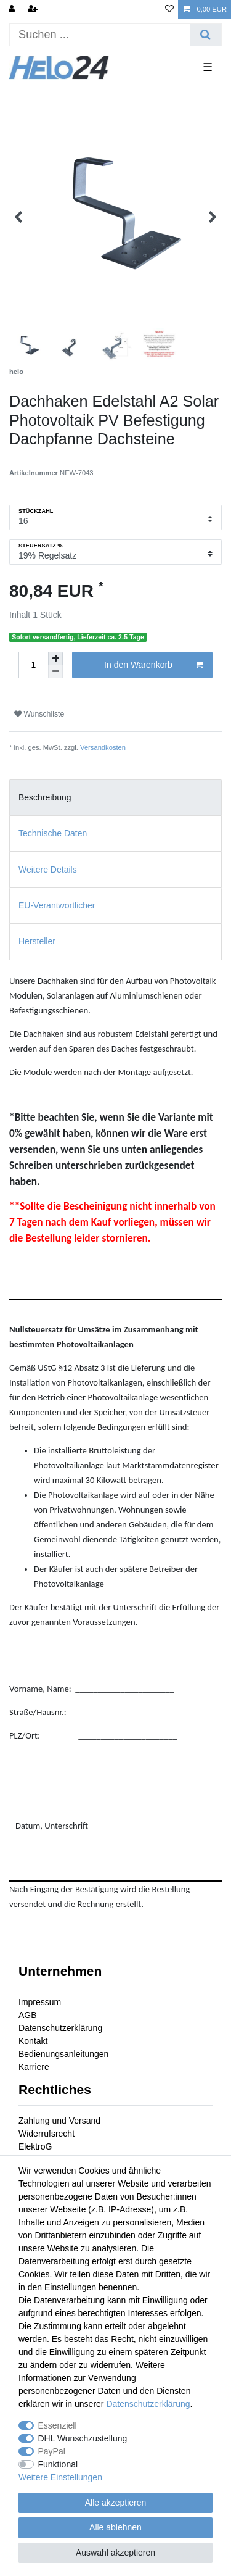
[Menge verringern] (55, 671)
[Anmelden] (13, 9)
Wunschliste (39, 714)
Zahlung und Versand (59, 2120)
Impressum (39, 2002)
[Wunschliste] (169, 9)
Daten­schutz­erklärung (148, 2404)
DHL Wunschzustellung (83, 2438)
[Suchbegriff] (100, 35)
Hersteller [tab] (36, 941)
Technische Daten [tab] (52, 833)
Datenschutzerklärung (60, 2028)
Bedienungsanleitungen (63, 2054)
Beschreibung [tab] (44, 797)
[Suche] (205, 35)
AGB (27, 2015)
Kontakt (32, 2041)
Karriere (33, 2067)
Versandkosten (103, 747)
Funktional (58, 2464)
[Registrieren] (33, 9)
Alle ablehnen (115, 2527)
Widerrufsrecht (46, 2133)
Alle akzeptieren (116, 2502)
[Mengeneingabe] (33, 665)
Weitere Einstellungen (60, 2477)
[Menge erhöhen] (55, 658)
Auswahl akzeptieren (115, 2552)
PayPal (51, 2451)
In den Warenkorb (153, 665)
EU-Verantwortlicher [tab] (56, 905)
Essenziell (57, 2425)
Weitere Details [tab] (47, 870)
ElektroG (35, 2146)
